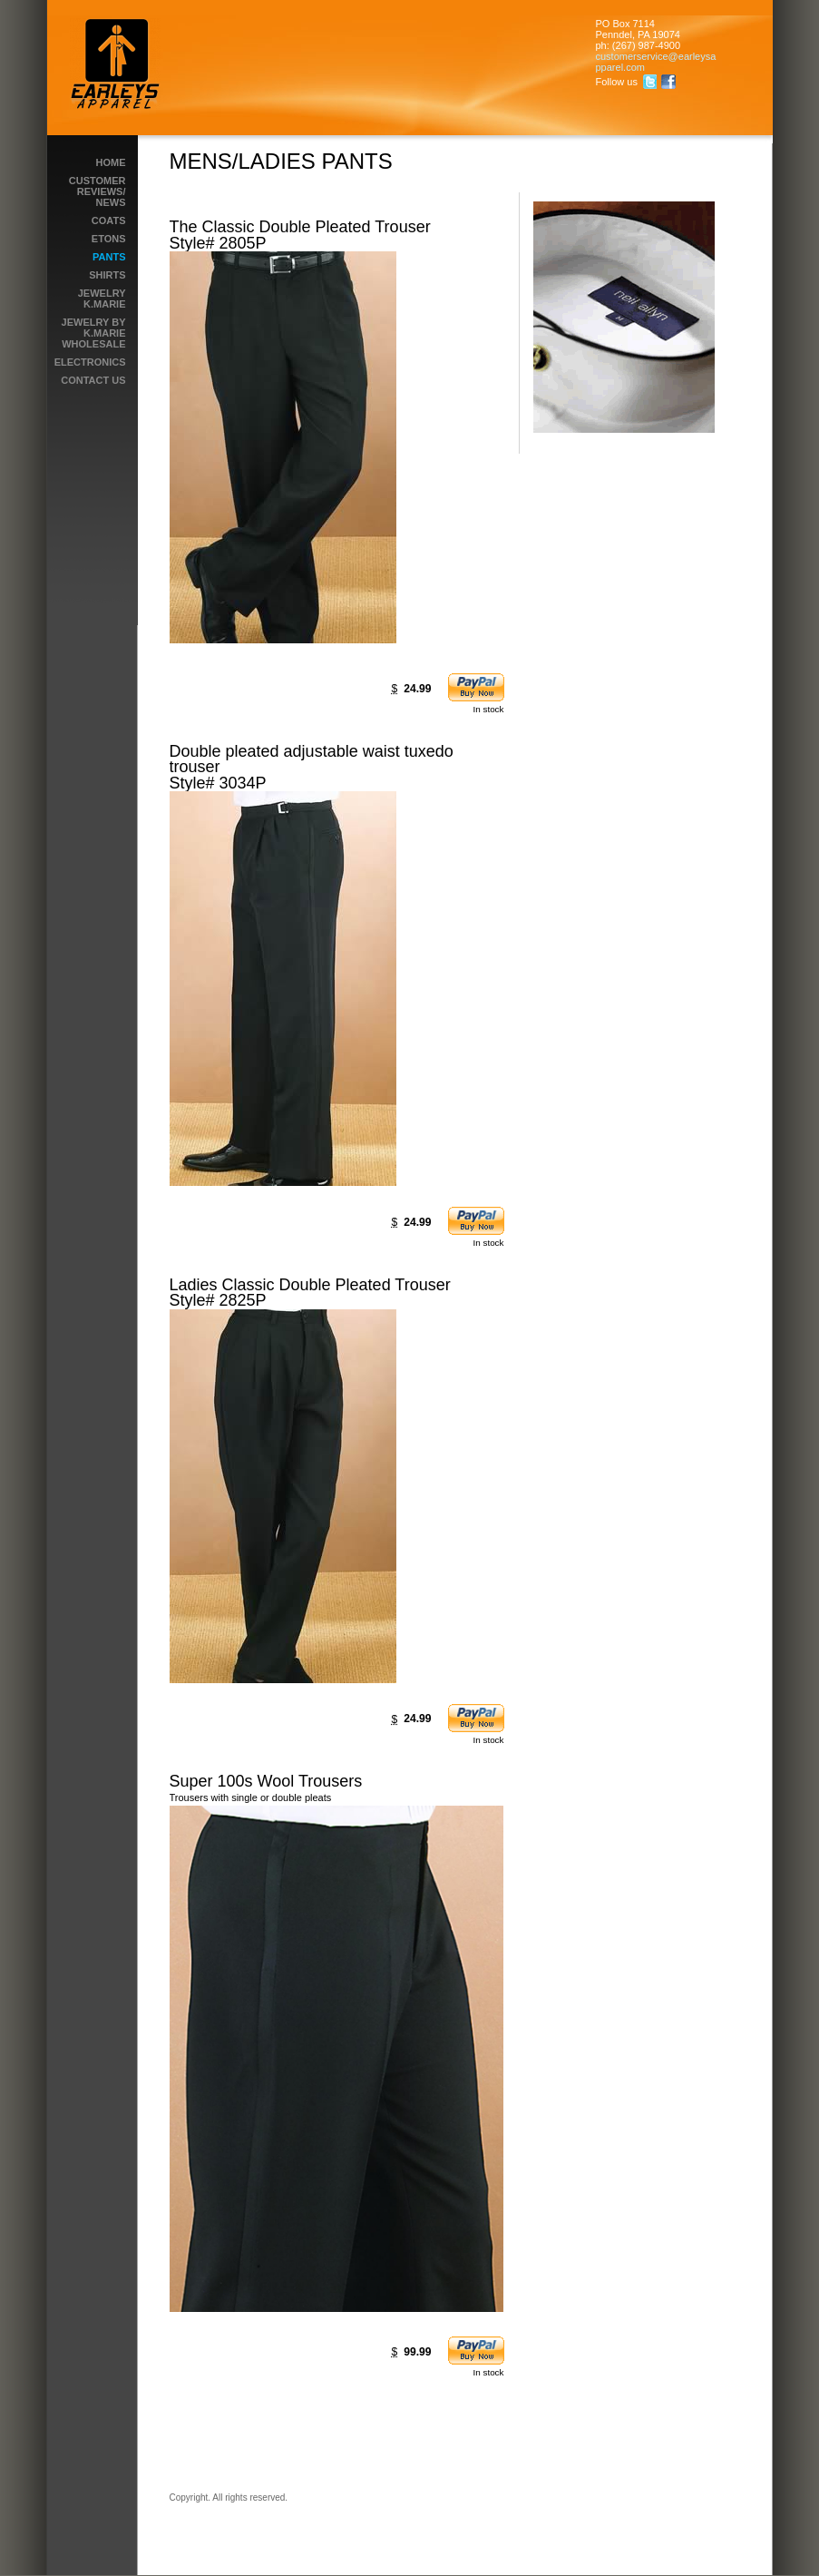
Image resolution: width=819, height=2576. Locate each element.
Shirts (107, 274)
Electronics (90, 362)
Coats (109, 220)
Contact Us (93, 380)
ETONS (109, 238)
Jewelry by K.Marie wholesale (94, 333)
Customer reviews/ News (97, 191)
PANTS (109, 256)
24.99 (417, 688)
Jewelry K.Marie (102, 298)
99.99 (417, 2352)
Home (111, 162)
